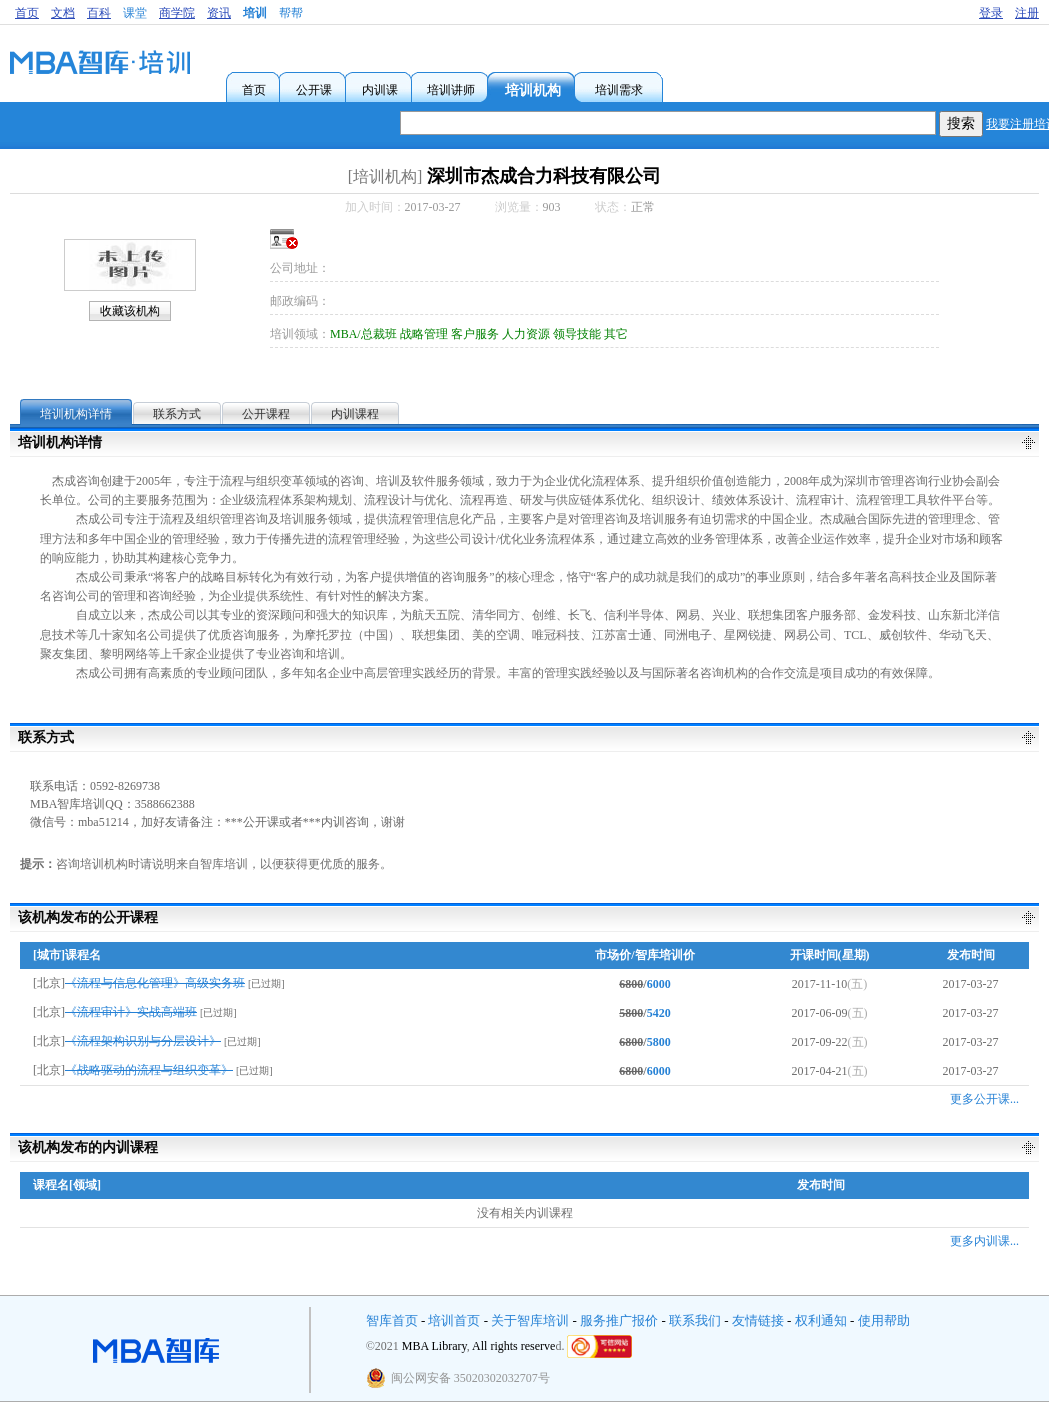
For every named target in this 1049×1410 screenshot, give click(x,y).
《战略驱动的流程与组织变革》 (149, 1070)
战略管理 (424, 334)
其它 (616, 334)
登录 (991, 13)
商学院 (177, 13)
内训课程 (355, 414)
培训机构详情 (76, 414)
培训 (255, 13)
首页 (27, 13)
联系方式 (177, 414)
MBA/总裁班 (363, 334)
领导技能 (577, 334)
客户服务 (475, 334)
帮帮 (291, 13)
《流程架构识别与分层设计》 (143, 1041)
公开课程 (266, 414)
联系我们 (695, 1320)
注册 (1027, 13)
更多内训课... (984, 1241)
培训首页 (454, 1320)
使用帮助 (884, 1320)
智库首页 (392, 1320)
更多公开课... (984, 1099)
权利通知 (821, 1320)
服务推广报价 (619, 1320)
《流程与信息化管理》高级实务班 (155, 983)
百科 (99, 13)
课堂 (135, 13)
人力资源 (526, 334)
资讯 (219, 13)
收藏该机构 (130, 311)
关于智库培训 (530, 1320)
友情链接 (758, 1320)
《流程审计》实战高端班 (131, 1012)
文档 (63, 13)
